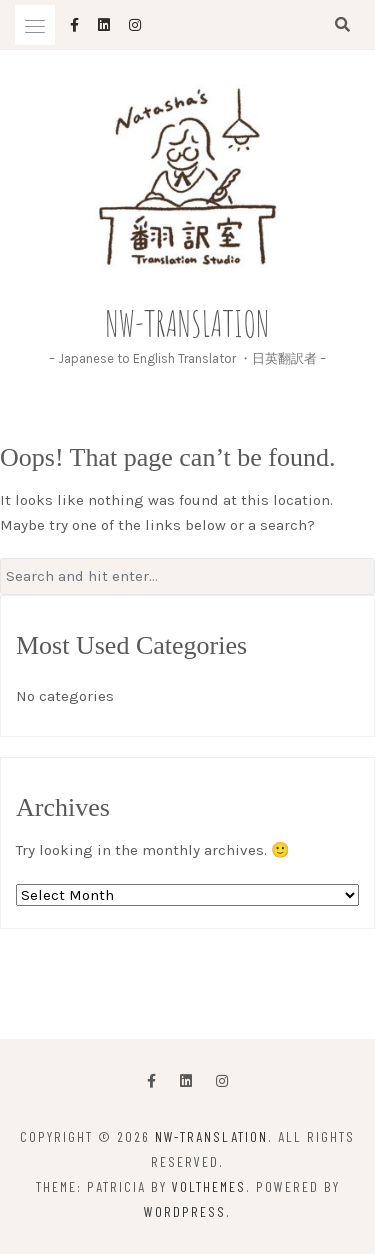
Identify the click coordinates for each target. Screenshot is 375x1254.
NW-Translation (188, 323)
